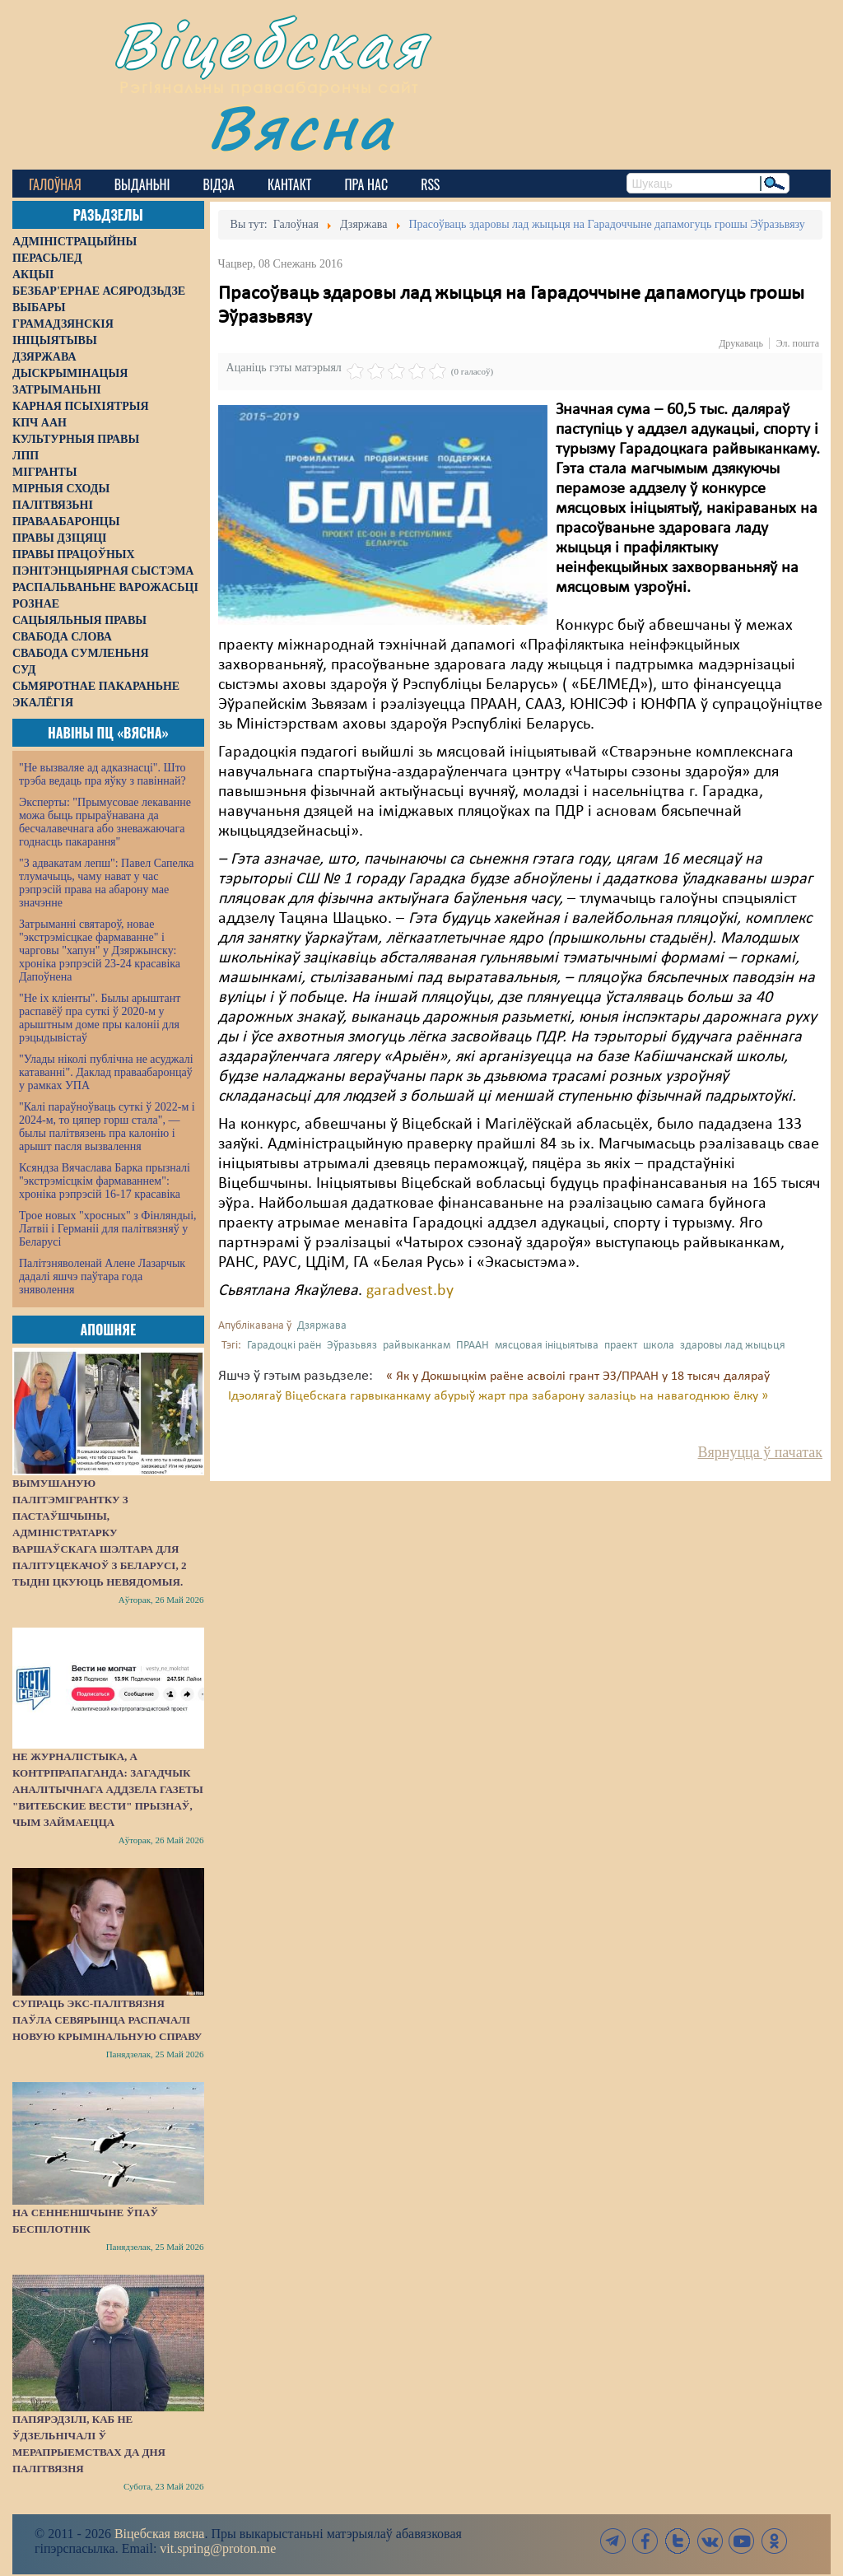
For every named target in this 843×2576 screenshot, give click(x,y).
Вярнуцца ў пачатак (760, 1452)
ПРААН (472, 1345)
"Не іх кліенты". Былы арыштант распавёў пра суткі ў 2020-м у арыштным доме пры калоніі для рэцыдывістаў (99, 1018)
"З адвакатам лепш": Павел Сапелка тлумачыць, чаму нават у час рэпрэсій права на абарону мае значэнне (106, 883)
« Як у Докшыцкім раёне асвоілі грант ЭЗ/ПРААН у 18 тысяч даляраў (578, 1376)
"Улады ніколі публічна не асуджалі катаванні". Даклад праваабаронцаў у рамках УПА (106, 1072)
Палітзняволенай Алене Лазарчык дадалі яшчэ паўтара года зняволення (102, 1276)
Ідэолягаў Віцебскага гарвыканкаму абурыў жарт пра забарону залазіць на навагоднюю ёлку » (498, 1396)
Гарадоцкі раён (284, 1345)
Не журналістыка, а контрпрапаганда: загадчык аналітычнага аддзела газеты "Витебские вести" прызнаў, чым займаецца (107, 1789)
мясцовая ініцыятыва (546, 1345)
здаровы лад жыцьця (732, 1345)
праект (620, 1345)
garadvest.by (410, 1291)
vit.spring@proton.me (218, 2548)
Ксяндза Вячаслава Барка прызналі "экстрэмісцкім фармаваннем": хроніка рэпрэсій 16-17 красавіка (104, 1181)
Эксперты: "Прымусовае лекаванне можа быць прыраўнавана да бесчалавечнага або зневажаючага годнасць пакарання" (105, 822)
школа (658, 1345)
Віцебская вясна (159, 2534)
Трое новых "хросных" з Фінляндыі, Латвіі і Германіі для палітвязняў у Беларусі (108, 1228)
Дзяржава (322, 1326)
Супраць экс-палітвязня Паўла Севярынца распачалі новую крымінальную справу (107, 2020)
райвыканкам (416, 1345)
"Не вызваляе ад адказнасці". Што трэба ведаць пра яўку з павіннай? (102, 774)
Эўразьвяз (352, 1345)
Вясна (301, 127)
